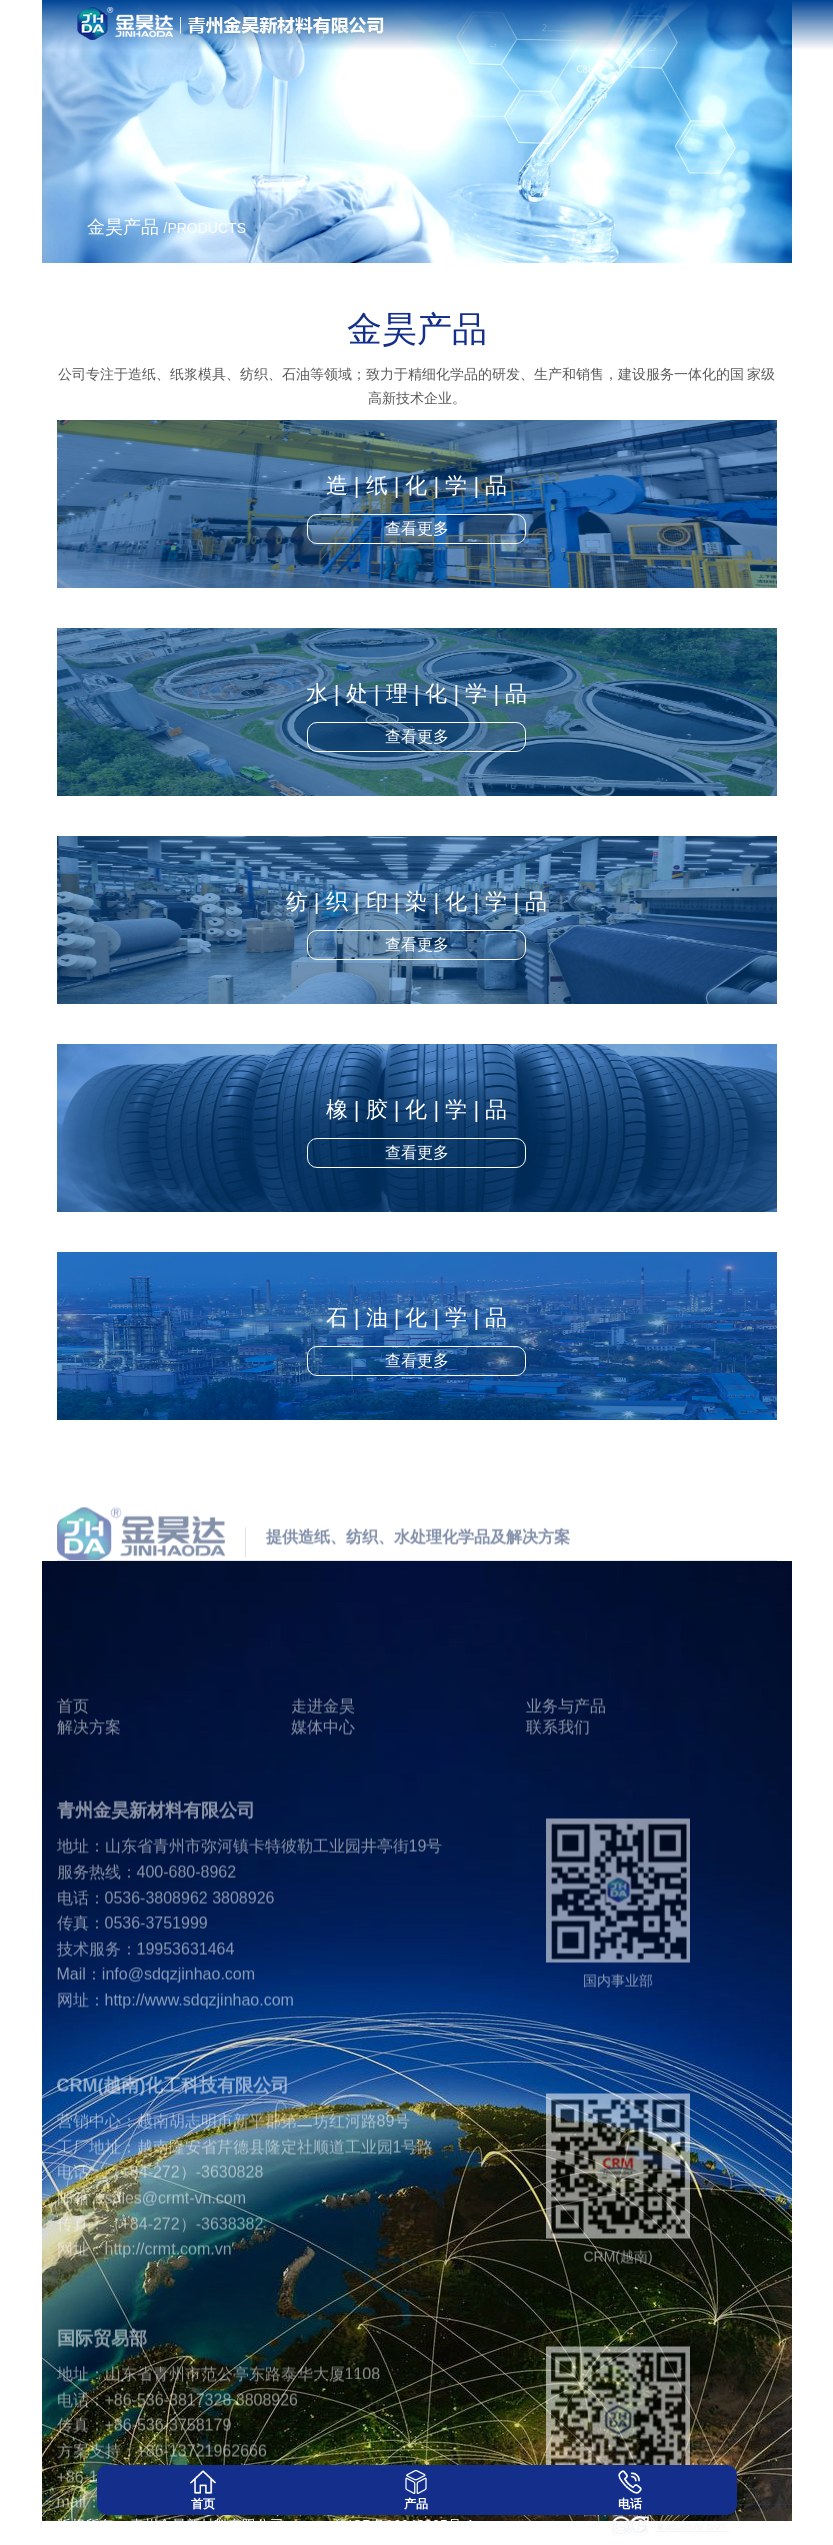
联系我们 (558, 1770)
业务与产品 (566, 1749)
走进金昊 (323, 1749)
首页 (73, 1749)
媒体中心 (323, 1770)
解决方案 (89, 1770)
